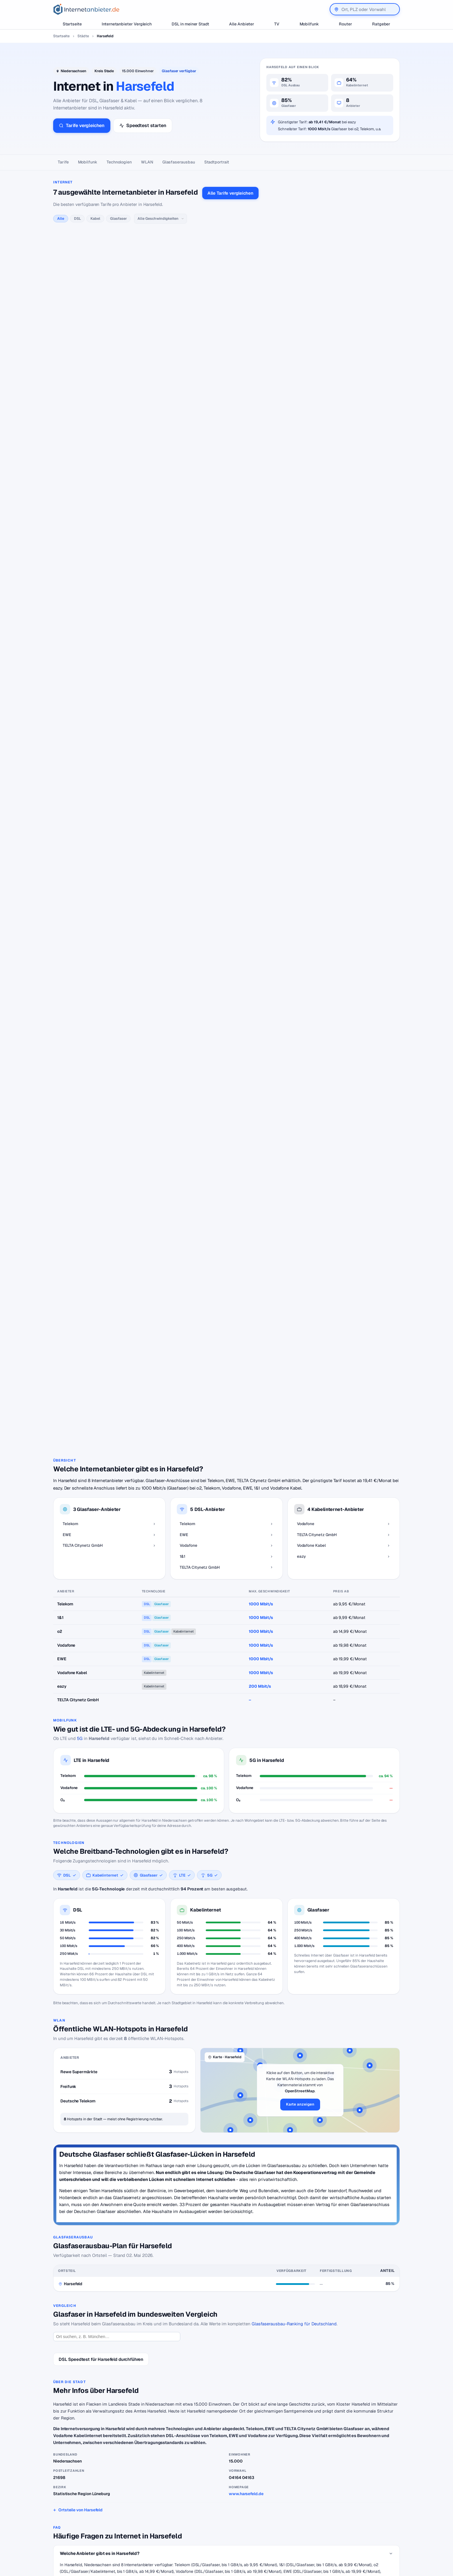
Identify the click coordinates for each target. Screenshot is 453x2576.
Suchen (112, 2540)
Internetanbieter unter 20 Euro (199, 2526)
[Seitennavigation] (226, 162)
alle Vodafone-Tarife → (165, 424)
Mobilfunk (309, 24)
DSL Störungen (186, 2543)
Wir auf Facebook (355, 2508)
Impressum (349, 2526)
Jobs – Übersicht (270, 2517)
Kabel (95, 218)
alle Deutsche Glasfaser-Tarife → (174, 582)
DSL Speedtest (269, 2508)
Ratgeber (381, 24)
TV (276, 24)
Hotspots (224, 2294)
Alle (60, 218)
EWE (173, 2103)
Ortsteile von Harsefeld (80, 1959)
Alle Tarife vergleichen (230, 193)
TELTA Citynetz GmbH (199, 2103)
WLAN (147, 162)
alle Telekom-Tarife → (164, 246)
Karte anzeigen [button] (300, 1553)
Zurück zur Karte (226, 2449)
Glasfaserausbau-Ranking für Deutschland (294, 1773)
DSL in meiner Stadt (190, 24)
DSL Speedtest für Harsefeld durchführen (101, 1808)
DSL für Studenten (189, 2534)
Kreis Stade (104, 70)
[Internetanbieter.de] (86, 9)
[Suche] (78, 2541)
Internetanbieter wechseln (196, 2508)
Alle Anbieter (241, 24)
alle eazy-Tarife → (161, 760)
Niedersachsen (73, 70)
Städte (83, 35)
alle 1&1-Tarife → (160, 511)
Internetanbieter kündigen (195, 2517)
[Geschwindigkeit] (160, 219)
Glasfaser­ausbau (178, 162)
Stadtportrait (216, 162)
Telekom (159, 2103)
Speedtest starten (142, 125)
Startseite (72, 24)
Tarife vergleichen (82, 125)
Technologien (119, 162)
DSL (77, 218)
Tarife (63, 162)
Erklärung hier (310, 726)
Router (345, 24)
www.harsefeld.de (246, 1943)
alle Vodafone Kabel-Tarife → (170, 668)
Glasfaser (118, 218)
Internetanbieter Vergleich (127, 24)
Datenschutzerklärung (359, 2517)
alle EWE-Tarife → (161, 338)
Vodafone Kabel (180, 2218)
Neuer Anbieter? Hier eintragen (283, 2526)
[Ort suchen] (116, 1785)
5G (80, 1188)
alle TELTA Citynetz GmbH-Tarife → (175, 846)
